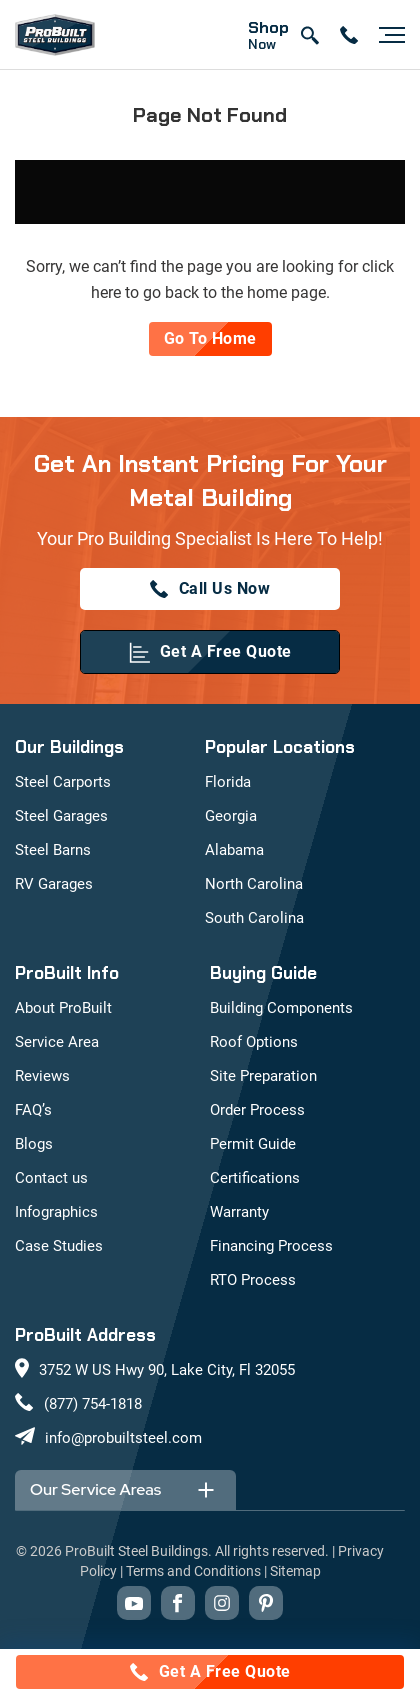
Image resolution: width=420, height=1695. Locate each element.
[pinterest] (266, 1603)
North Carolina (254, 884)
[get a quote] (210, 652)
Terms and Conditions (193, 1571)
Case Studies (59, 1246)
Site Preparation (263, 1076)
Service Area (57, 1042)
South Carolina (254, 918)
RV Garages (54, 884)
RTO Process (253, 1280)
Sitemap (295, 1571)
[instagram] (222, 1603)
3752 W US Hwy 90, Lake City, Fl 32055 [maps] (167, 1370)
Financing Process (271, 1246)
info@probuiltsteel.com (123, 1438)
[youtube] (134, 1603)
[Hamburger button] (387, 35)
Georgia (231, 816)
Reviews (42, 1076)
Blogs (34, 1144)
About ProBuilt (63, 1008)
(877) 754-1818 (93, 1404)
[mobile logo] (55, 35)
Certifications (255, 1178)
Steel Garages (61, 816)
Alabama (234, 850)
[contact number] (349, 35)
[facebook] (178, 1603)
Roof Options (254, 1042)
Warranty (239, 1212)
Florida (228, 782)
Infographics (56, 1212)
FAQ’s (33, 1110)
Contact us (51, 1178)
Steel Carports (63, 782)
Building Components (281, 1008)
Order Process (257, 1110)
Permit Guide (253, 1144)
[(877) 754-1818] (210, 589)
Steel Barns (53, 850)
